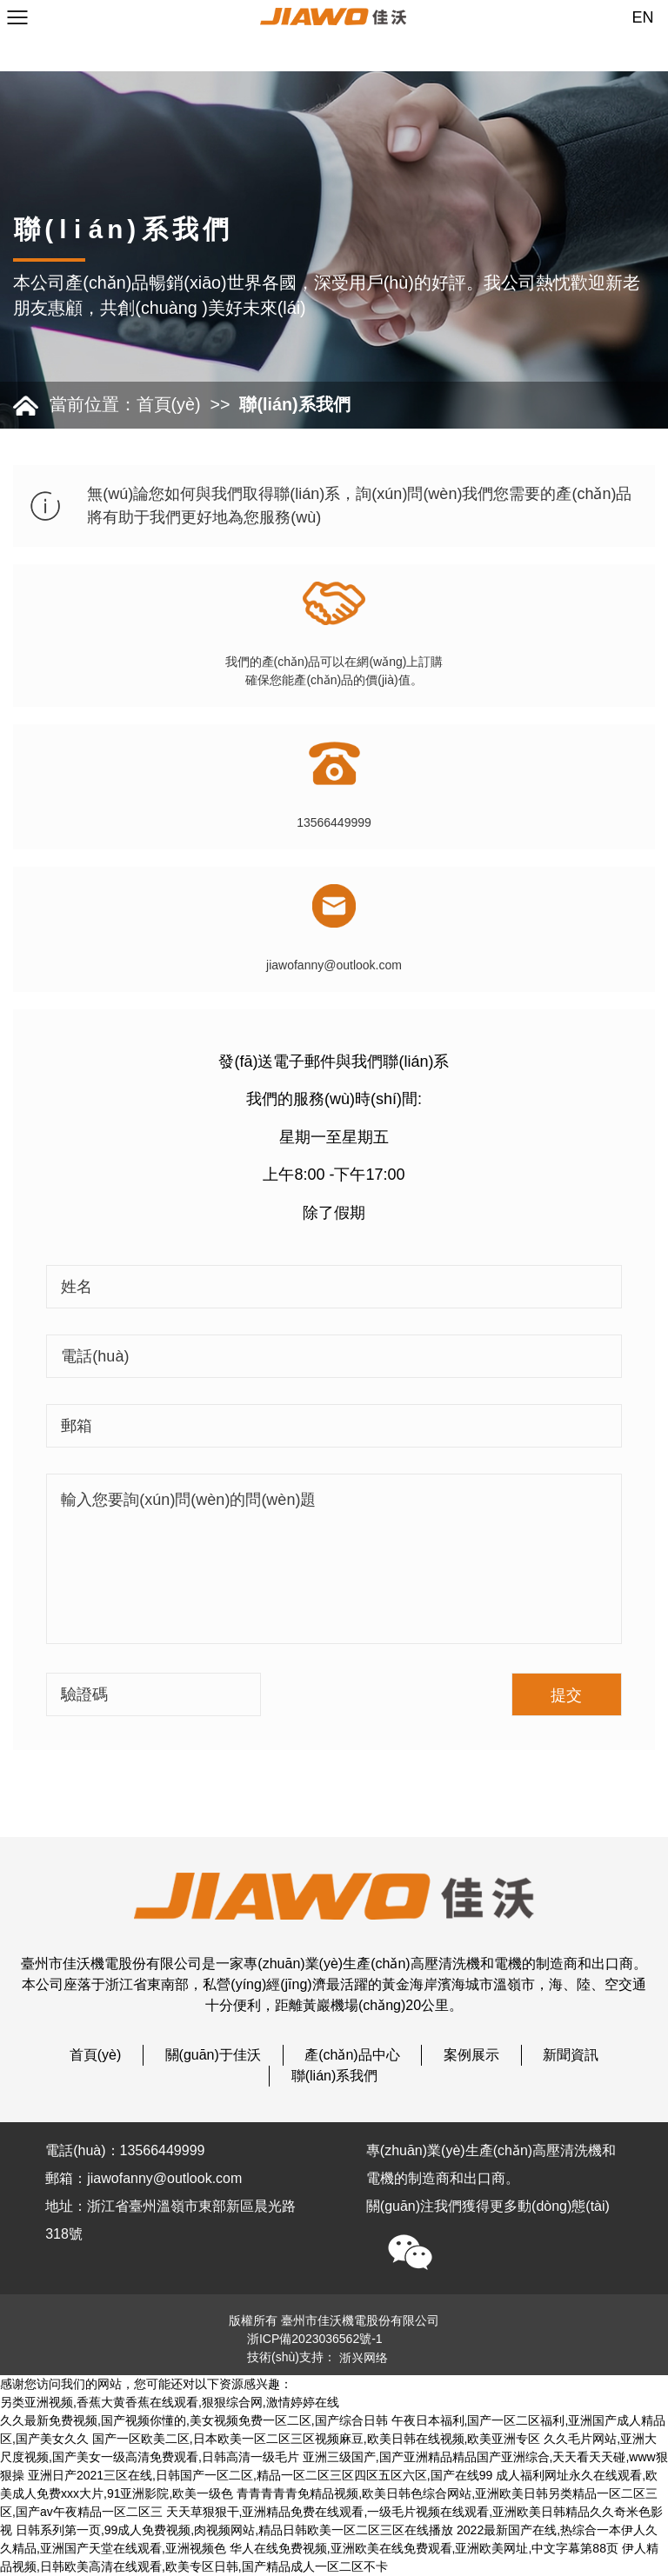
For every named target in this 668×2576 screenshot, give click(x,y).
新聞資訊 (570, 2054)
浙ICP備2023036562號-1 (315, 2339)
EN (643, 17)
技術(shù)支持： (317, 2357)
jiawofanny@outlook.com (334, 965)
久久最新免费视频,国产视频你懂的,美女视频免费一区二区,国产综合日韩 (194, 2420)
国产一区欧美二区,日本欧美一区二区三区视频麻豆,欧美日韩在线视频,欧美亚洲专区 (316, 2439)
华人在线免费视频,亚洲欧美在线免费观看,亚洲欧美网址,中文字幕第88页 (424, 2548)
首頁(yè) (96, 2054)
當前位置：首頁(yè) (125, 404)
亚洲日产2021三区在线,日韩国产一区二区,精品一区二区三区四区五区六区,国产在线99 (260, 2475)
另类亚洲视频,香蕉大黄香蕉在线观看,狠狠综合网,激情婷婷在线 (169, 2402)
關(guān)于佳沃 (213, 2054)
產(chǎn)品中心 (351, 2054)
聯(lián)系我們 (294, 404)
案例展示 (471, 2054)
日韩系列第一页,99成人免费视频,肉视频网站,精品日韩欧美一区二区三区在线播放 (234, 2530)
